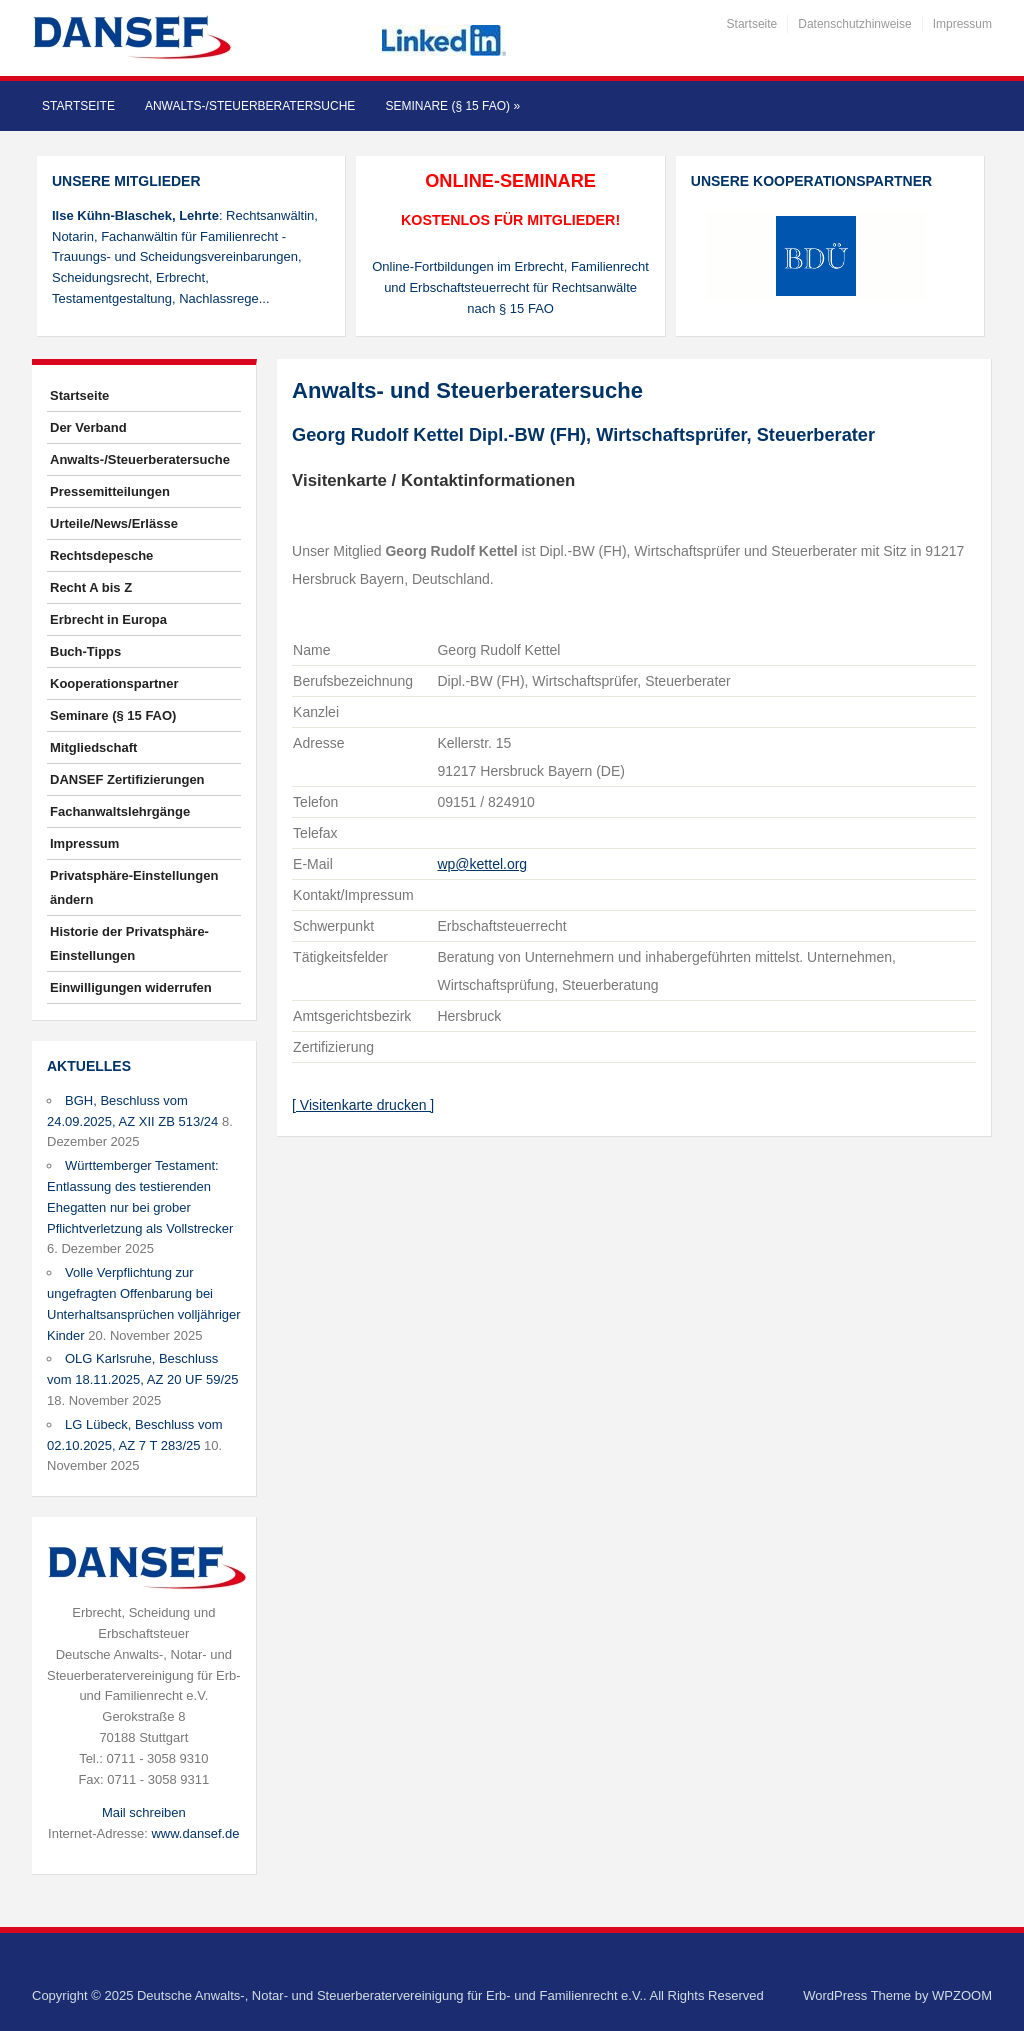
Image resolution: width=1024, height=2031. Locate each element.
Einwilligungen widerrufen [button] (131, 987)
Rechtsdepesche (101, 555)
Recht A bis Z (91, 587)
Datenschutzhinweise (854, 24)
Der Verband (88, 427)
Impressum (962, 24)
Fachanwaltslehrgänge (120, 811)
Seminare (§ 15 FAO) (452, 106)
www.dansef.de (195, 1833)
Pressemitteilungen (110, 491)
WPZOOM (962, 1995)
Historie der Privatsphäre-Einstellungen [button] (129, 943)
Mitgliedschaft (93, 747)
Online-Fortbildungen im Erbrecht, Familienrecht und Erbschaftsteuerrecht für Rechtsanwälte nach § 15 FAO (510, 287)
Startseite (752, 24)
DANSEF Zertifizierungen (127, 779)
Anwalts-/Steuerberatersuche (250, 106)
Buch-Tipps (85, 651)
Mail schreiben (144, 1812)
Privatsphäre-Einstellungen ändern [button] (134, 887)
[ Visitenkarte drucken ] (363, 1105)
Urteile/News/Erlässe (114, 523)
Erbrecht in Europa (108, 619)
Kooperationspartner (114, 683)
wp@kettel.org (482, 864)
